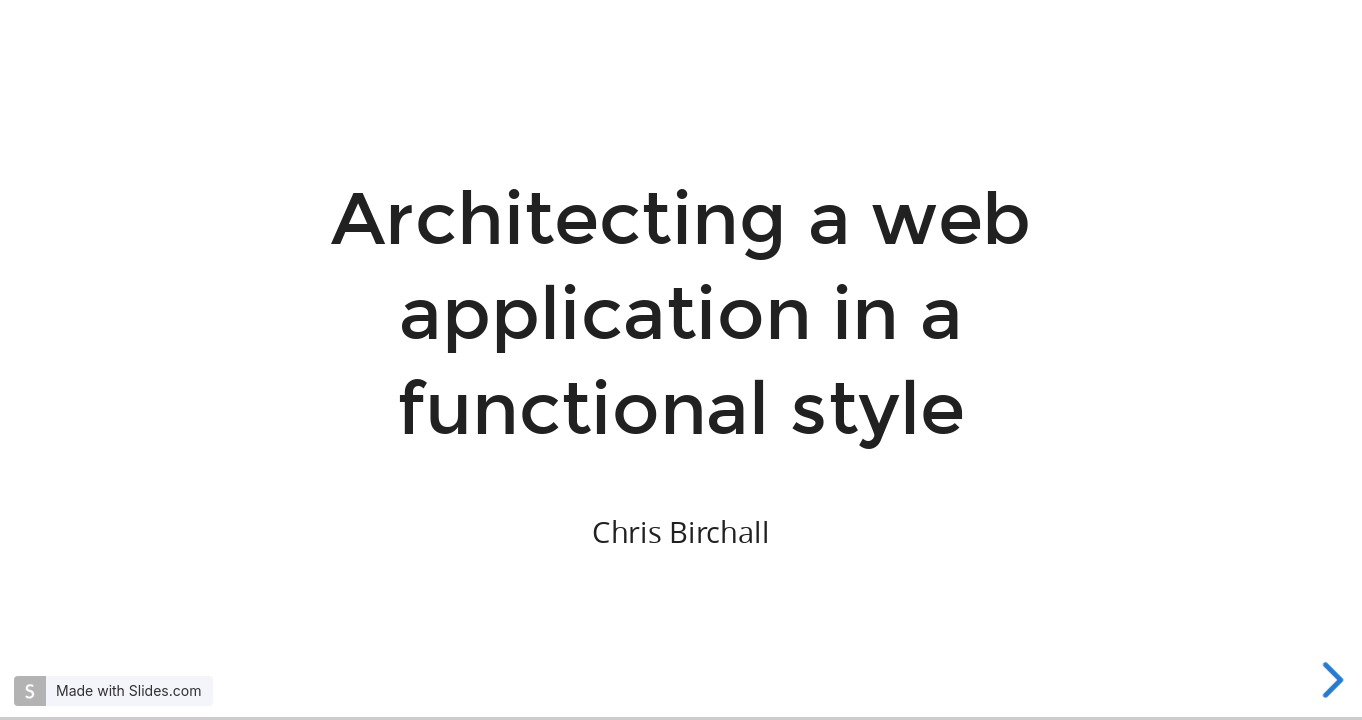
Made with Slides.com (128, 690)
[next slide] (1334, 680)
